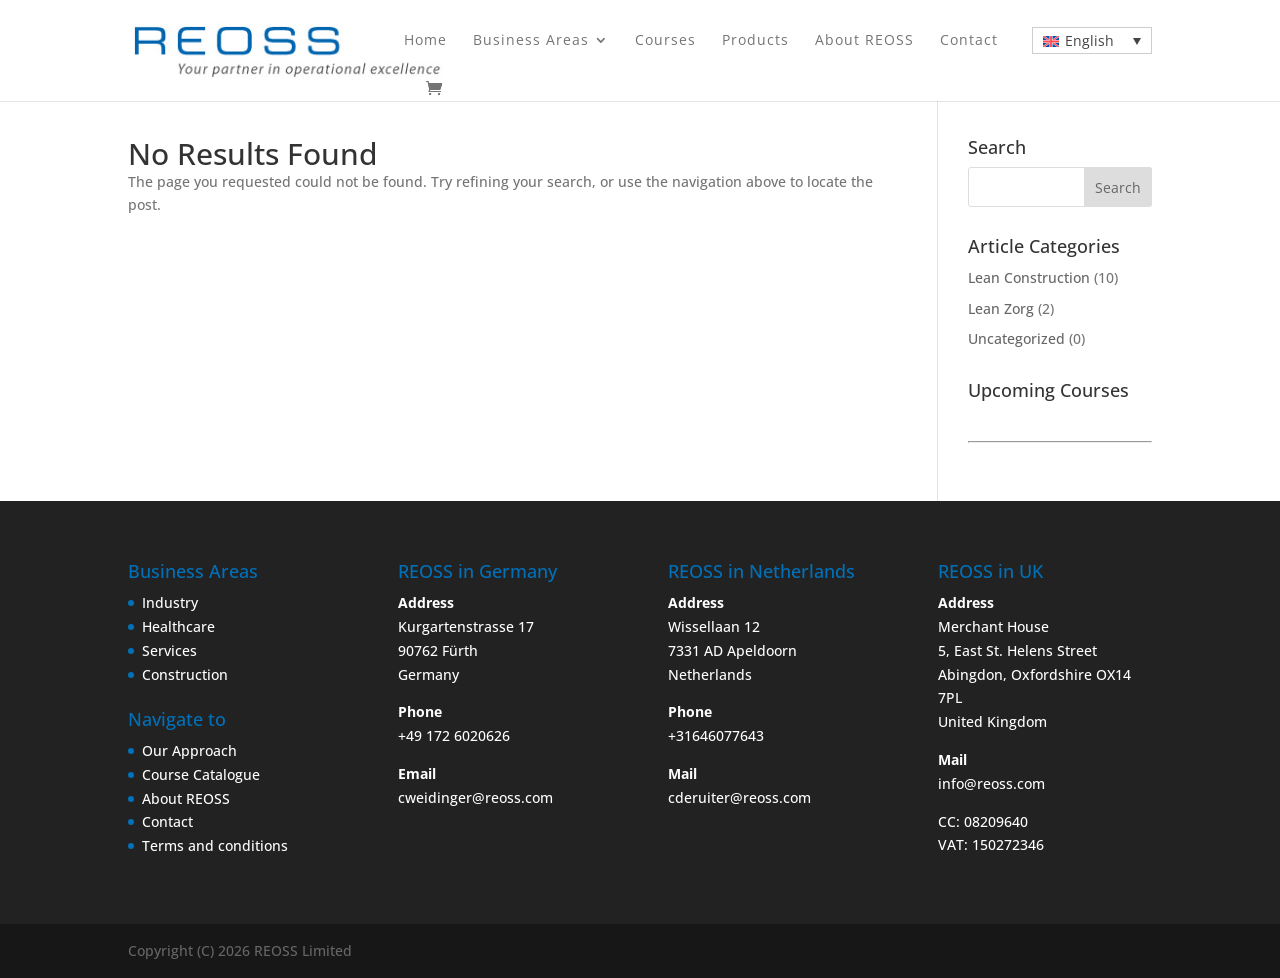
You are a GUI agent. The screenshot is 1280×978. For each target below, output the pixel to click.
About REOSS (864, 41)
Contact (969, 41)
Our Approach (189, 750)
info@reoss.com (991, 783)
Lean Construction (1029, 277)
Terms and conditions (215, 845)
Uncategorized (1016, 338)
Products (755, 41)
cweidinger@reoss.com (475, 797)
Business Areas (531, 41)
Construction (185, 674)
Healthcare (178, 626)
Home (425, 41)
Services (169, 650)
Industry (170, 602)
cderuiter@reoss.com (739, 797)
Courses (665, 41)
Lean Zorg (1001, 308)
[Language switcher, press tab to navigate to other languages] (1092, 40)
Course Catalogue (201, 774)
